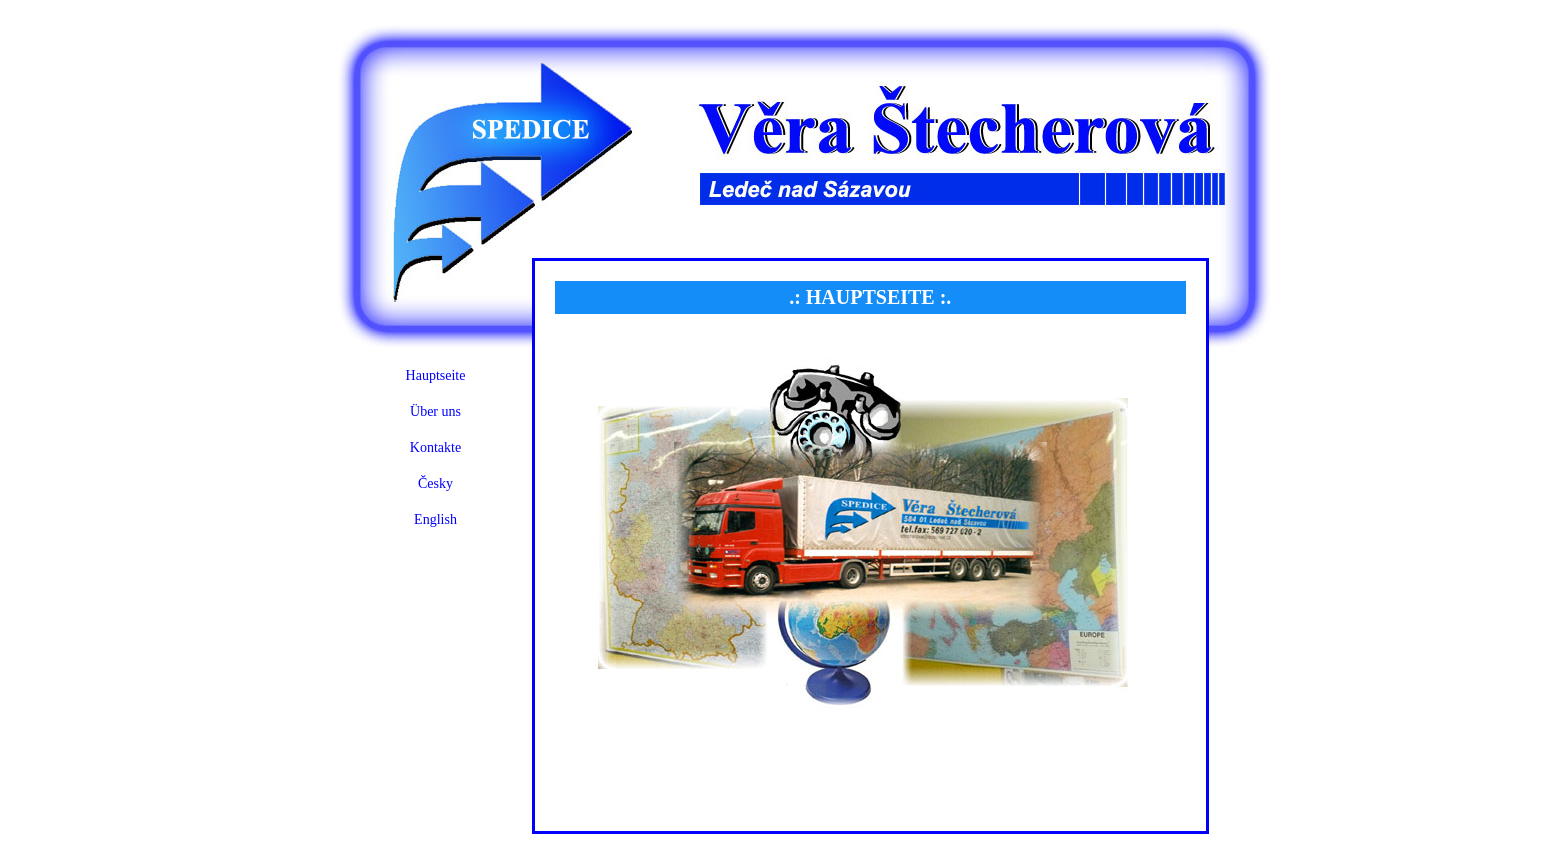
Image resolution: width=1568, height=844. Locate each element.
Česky (435, 483)
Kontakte (435, 447)
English (435, 519)
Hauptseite (436, 375)
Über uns (435, 411)
